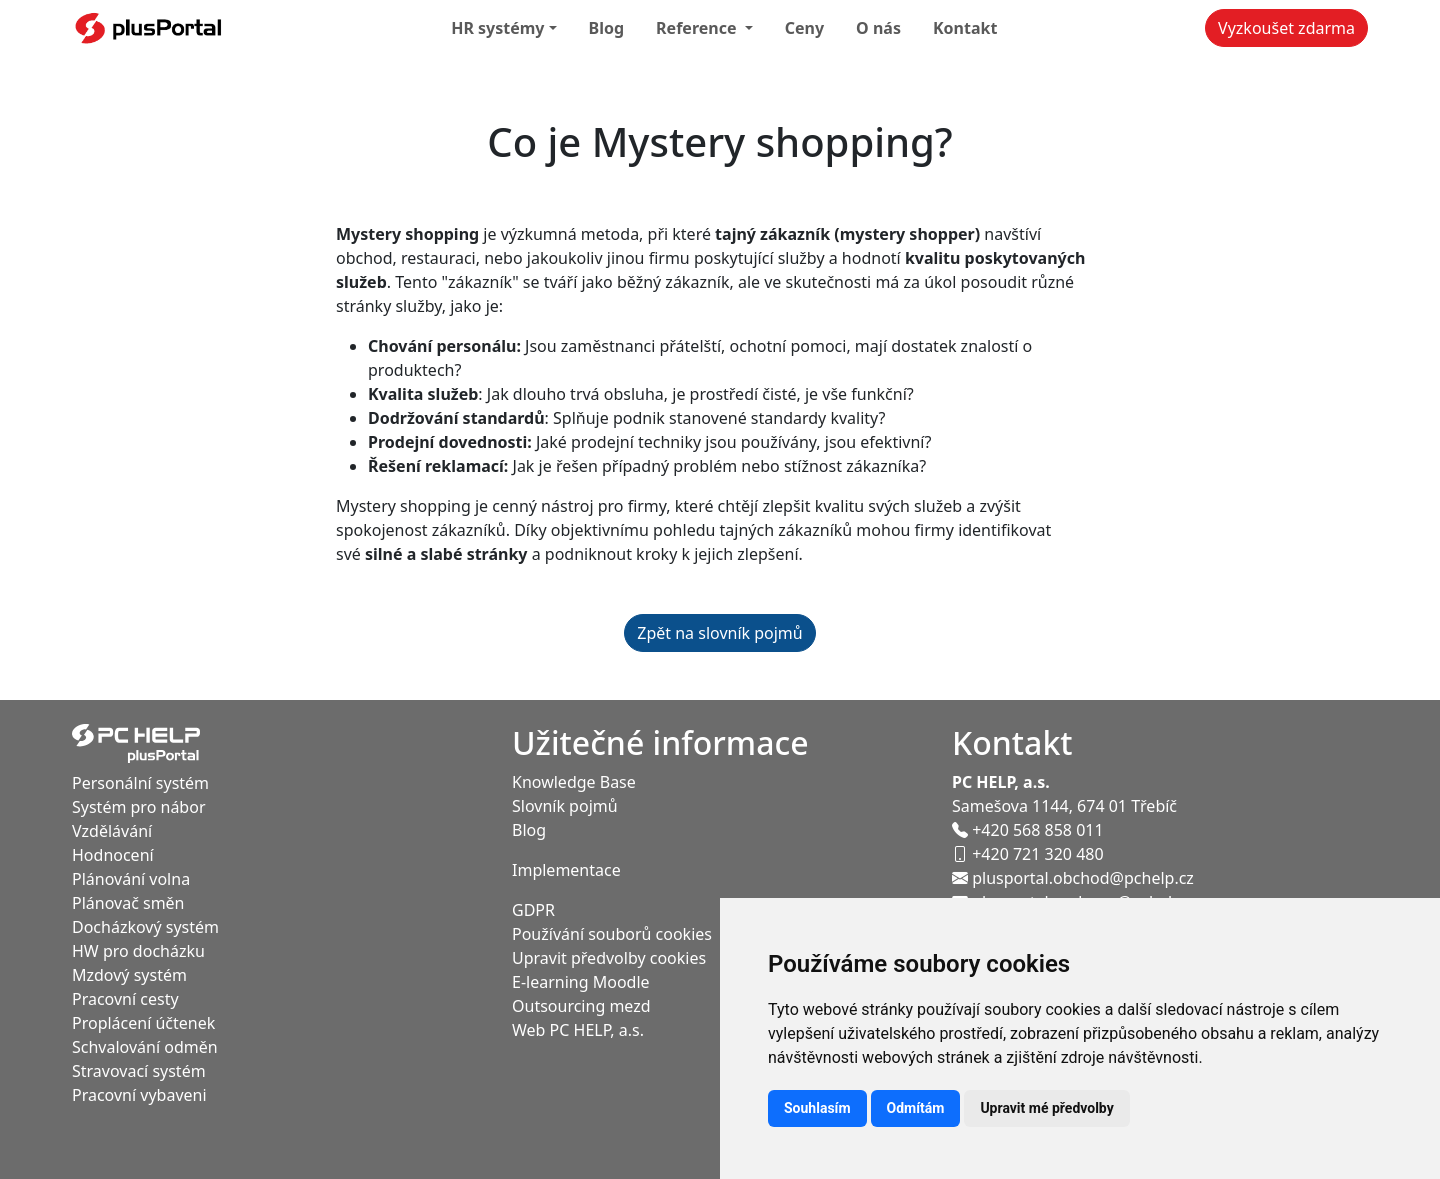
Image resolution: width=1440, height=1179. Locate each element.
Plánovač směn (128, 903)
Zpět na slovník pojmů (719, 633)
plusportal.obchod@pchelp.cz (1073, 878)
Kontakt (965, 28)
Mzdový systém (129, 975)
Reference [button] (698, 28)
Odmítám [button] (916, 1108)
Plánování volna (131, 879)
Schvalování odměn (145, 1047)
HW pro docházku (138, 951)
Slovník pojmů (565, 806)
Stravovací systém (139, 1071)
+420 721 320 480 (1028, 854)
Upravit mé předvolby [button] (1046, 1108)
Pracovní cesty (125, 999)
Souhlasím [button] (817, 1108)
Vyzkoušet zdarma (1286, 28)
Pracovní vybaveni (139, 1095)
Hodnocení (113, 855)
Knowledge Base (574, 782)
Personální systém (140, 783)
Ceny (804, 28)
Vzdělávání (112, 831)
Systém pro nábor (139, 807)
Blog (607, 28)
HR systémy (497, 28)
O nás (878, 28)
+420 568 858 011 (1028, 830)
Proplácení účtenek (143, 1023)
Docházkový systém (145, 927)
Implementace (566, 870)
